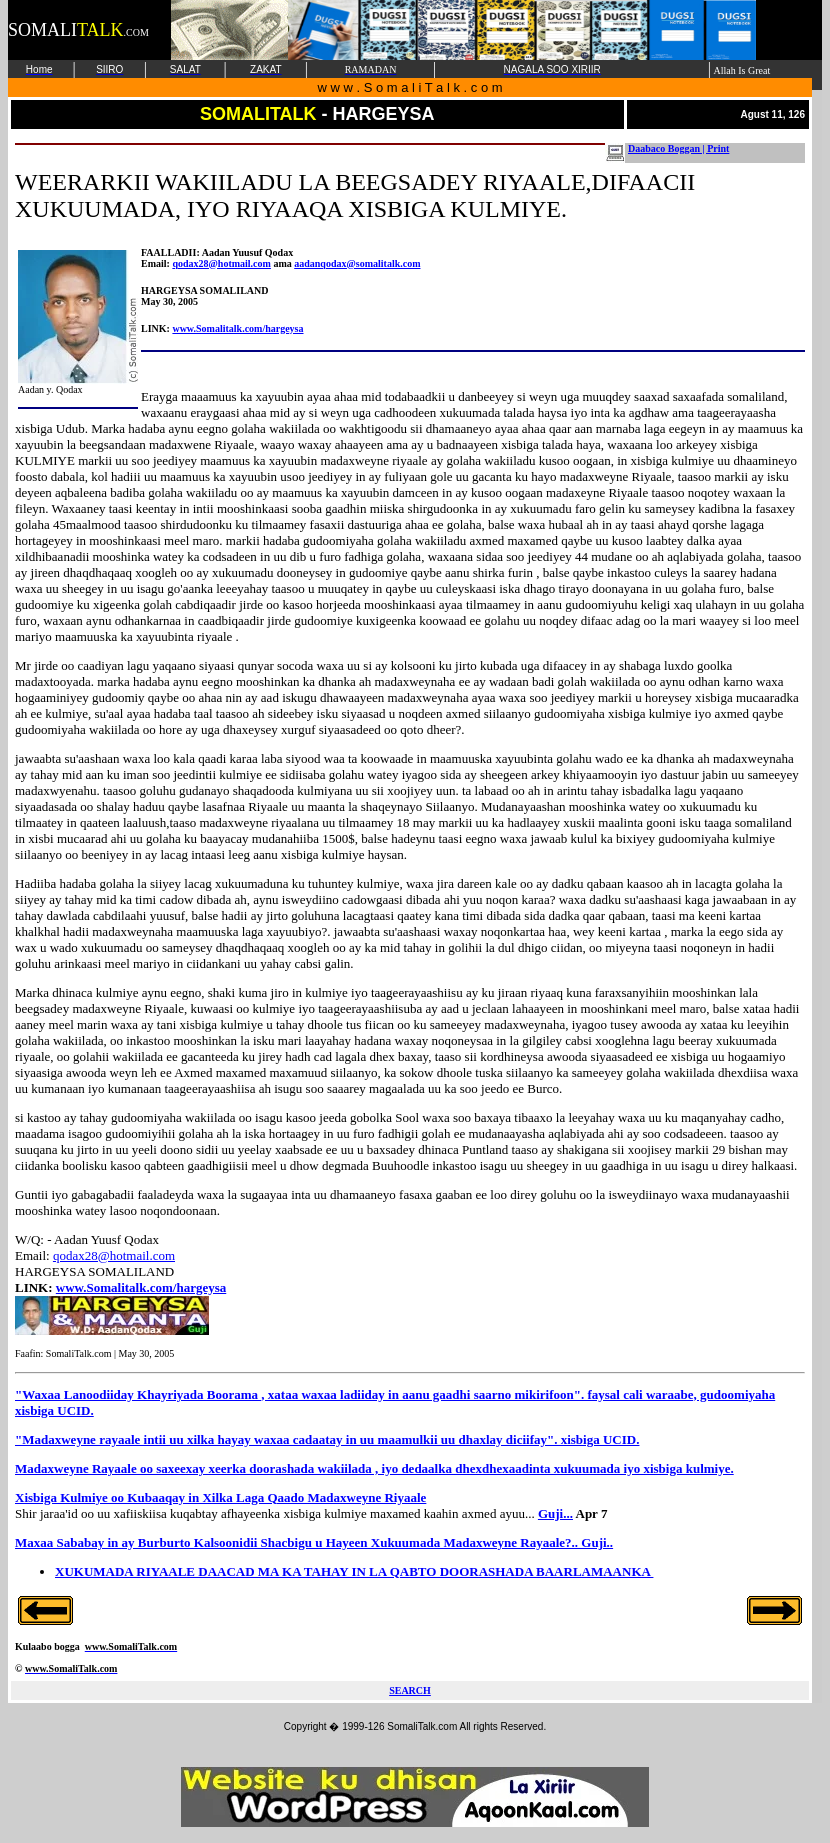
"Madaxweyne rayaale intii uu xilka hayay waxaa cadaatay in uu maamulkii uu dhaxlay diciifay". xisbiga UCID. (327, 1439)
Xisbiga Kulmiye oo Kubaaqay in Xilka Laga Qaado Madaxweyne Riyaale (220, 1497)
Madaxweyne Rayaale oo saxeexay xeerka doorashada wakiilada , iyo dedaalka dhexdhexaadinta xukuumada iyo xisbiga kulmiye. (374, 1468)
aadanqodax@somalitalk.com (357, 263)
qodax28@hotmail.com (221, 263)
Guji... (555, 1513)
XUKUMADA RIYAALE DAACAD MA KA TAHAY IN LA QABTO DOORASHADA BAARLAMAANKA (354, 1571)
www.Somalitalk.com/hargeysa (237, 328)
